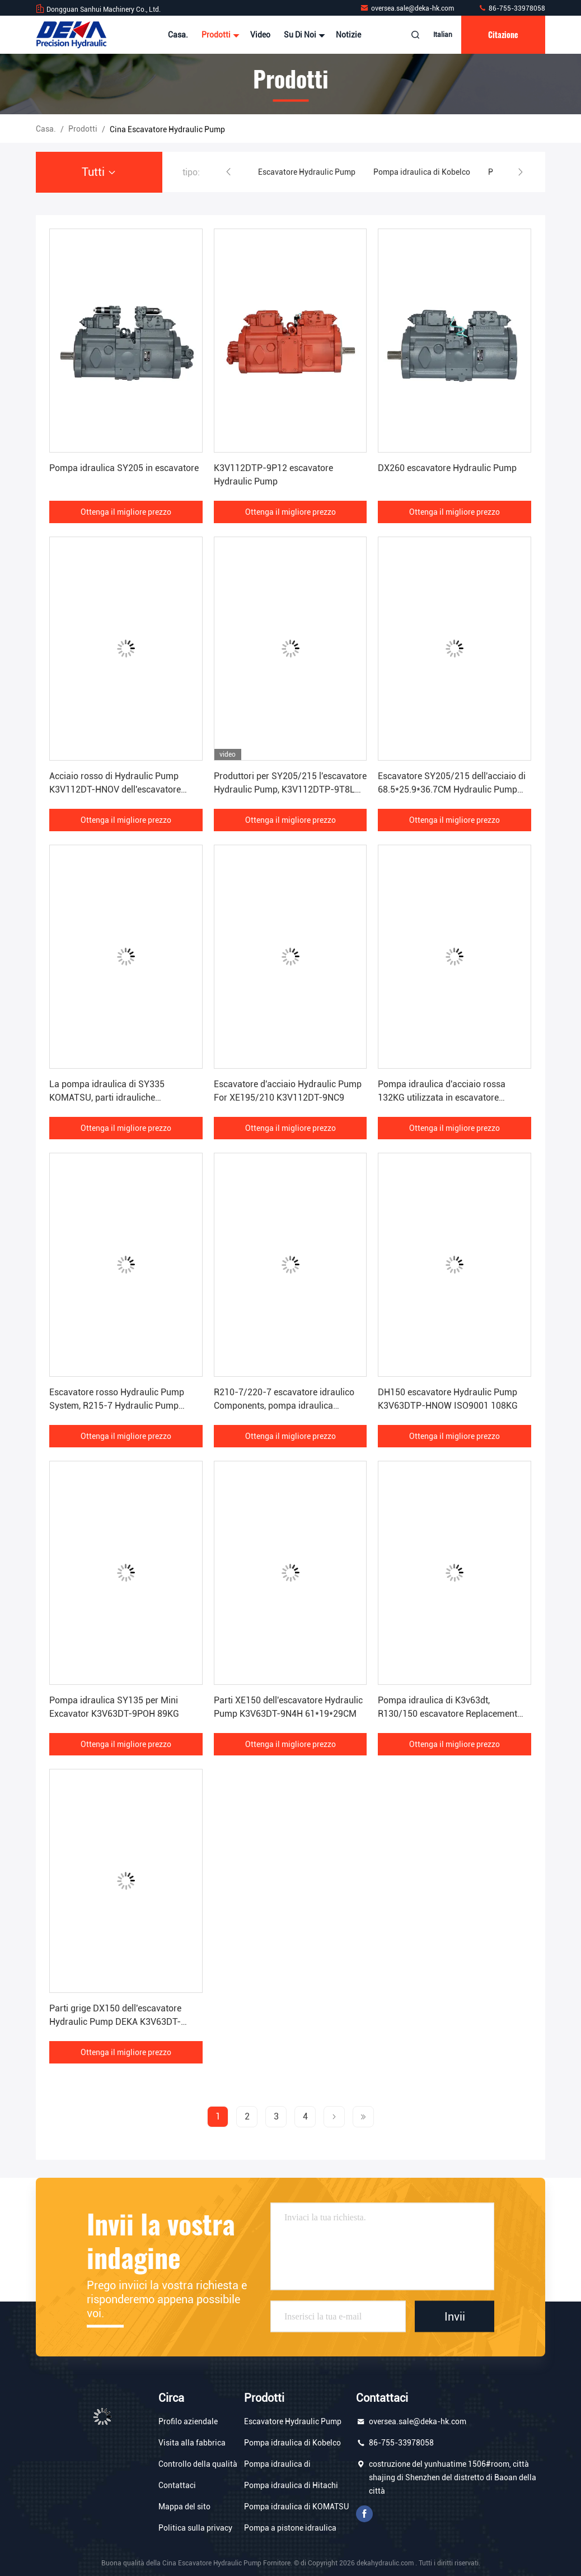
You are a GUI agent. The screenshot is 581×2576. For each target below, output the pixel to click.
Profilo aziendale (188, 2421)
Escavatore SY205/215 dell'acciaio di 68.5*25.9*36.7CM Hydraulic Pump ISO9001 (452, 789)
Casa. (178, 34)
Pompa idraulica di (277, 2463)
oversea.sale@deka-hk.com (408, 8)
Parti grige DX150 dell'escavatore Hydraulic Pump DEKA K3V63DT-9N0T (115, 2022)
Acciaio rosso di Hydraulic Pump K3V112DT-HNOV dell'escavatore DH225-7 (115, 789)
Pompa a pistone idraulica (290, 2527)
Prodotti (219, 34)
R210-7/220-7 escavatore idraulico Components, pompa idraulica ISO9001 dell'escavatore (284, 1405)
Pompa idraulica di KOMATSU (296, 2506)
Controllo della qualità (197, 2463)
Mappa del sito (184, 2506)
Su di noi (303, 34)
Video (260, 34)
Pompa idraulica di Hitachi (291, 2485)
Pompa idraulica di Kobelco (421, 171)
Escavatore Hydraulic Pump (306, 171)
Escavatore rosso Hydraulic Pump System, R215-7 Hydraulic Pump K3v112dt (116, 1405)
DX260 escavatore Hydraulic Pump (447, 468)
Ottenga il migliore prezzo (126, 511)
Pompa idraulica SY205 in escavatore (124, 468)
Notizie (348, 34)
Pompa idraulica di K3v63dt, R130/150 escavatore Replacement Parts (447, 1713)
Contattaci (177, 2485)
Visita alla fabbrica (192, 2442)
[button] (228, 172)
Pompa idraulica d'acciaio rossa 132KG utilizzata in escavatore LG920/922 (441, 1097)
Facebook (364, 2513)
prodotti (82, 128)
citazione (503, 34)
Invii (454, 2316)
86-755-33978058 (511, 8)
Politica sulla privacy (195, 2527)
